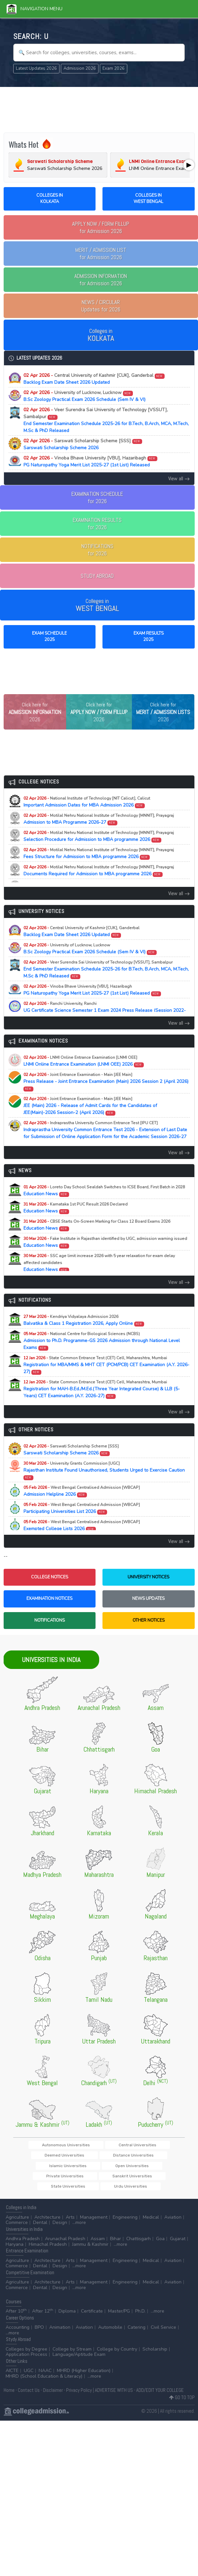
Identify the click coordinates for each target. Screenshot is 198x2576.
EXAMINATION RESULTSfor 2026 (97, 523)
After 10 (16, 2323)
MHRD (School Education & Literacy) (44, 2389)
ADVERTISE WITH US (114, 2402)
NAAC (45, 2383)
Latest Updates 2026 (36, 68)
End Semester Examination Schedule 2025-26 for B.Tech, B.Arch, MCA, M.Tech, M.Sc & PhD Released (106, 420)
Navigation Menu (34, 9)
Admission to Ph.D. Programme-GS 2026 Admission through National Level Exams (101, 1361)
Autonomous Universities (51, 2165)
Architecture (47, 2230)
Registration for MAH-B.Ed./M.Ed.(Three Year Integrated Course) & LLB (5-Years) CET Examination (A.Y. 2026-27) (101, 1410)
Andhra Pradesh (23, 2251)
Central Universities (104, 2165)
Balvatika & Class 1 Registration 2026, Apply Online (83, 1341)
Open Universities (147, 2176)
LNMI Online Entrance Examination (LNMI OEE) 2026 (83, 1082)
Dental (40, 2235)
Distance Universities (55, 2176)
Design (60, 2235)
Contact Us (29, 2402)
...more (79, 2235)
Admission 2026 (79, 68)
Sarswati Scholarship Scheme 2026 (82, 444)
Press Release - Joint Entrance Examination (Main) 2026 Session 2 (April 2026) (105, 1102)
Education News (104, 1211)
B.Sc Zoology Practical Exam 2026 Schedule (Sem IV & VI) (84, 396)
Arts (70, 2230)
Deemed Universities (151, 2165)
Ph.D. (140, 2323)
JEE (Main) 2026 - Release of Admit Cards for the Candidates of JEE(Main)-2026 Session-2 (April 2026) (90, 1126)
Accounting (17, 2340)
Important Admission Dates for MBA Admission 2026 (86, 822)
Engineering (125, 2230)
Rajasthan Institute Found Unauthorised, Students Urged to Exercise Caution (104, 1491)
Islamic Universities (102, 2176)
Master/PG (119, 2323)
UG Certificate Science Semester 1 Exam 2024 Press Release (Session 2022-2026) (104, 1031)
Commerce (17, 2235)
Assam (98, 2251)
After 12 (42, 2323)
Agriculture (17, 2230)
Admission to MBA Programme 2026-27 (98, 840)
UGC (28, 2383)
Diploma (67, 2323)
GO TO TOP (182, 2410)
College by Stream (72, 2361)
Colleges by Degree (26, 2361)
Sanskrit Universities (101, 2187)
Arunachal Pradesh (65, 2251)
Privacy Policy (79, 2402)
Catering (136, 2340)
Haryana (14, 2257)
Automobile (110, 2340)
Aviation (172, 2230)
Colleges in (101, 335)
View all (179, 478)
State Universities (146, 2187)
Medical (151, 2230)
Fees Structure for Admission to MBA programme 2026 (98, 874)
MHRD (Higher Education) (83, 2383)
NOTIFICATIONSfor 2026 (97, 549)
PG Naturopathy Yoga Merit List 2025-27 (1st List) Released (90, 461)
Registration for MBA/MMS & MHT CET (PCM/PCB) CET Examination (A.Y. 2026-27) (106, 1386)
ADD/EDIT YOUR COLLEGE (160, 2402)
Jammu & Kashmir (90, 2257)
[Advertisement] (99, 108)
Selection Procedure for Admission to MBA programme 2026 (98, 857)
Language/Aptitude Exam (79, 2367)
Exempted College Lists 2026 (81, 1546)
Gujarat (177, 2251)
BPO (39, 2340)
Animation (59, 2340)
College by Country (117, 2361)
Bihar (115, 2251)
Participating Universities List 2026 (81, 1529)
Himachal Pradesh (48, 2257)
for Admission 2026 (100, 227)
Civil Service (163, 2340)
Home (9, 2402)
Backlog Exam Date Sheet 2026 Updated (94, 378)
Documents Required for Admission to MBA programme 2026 (98, 891)
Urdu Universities (99, 2198)
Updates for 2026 (100, 305)
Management (93, 2230)
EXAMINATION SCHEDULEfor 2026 (97, 497)
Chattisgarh (138, 2251)
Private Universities (54, 2187)
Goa (160, 2251)
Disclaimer (53, 2402)
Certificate (92, 2323)
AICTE (12, 2383)
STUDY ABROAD (97, 575)
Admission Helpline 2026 (81, 1512)
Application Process (26, 2367)
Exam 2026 (113, 68)
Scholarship (154, 2361)
